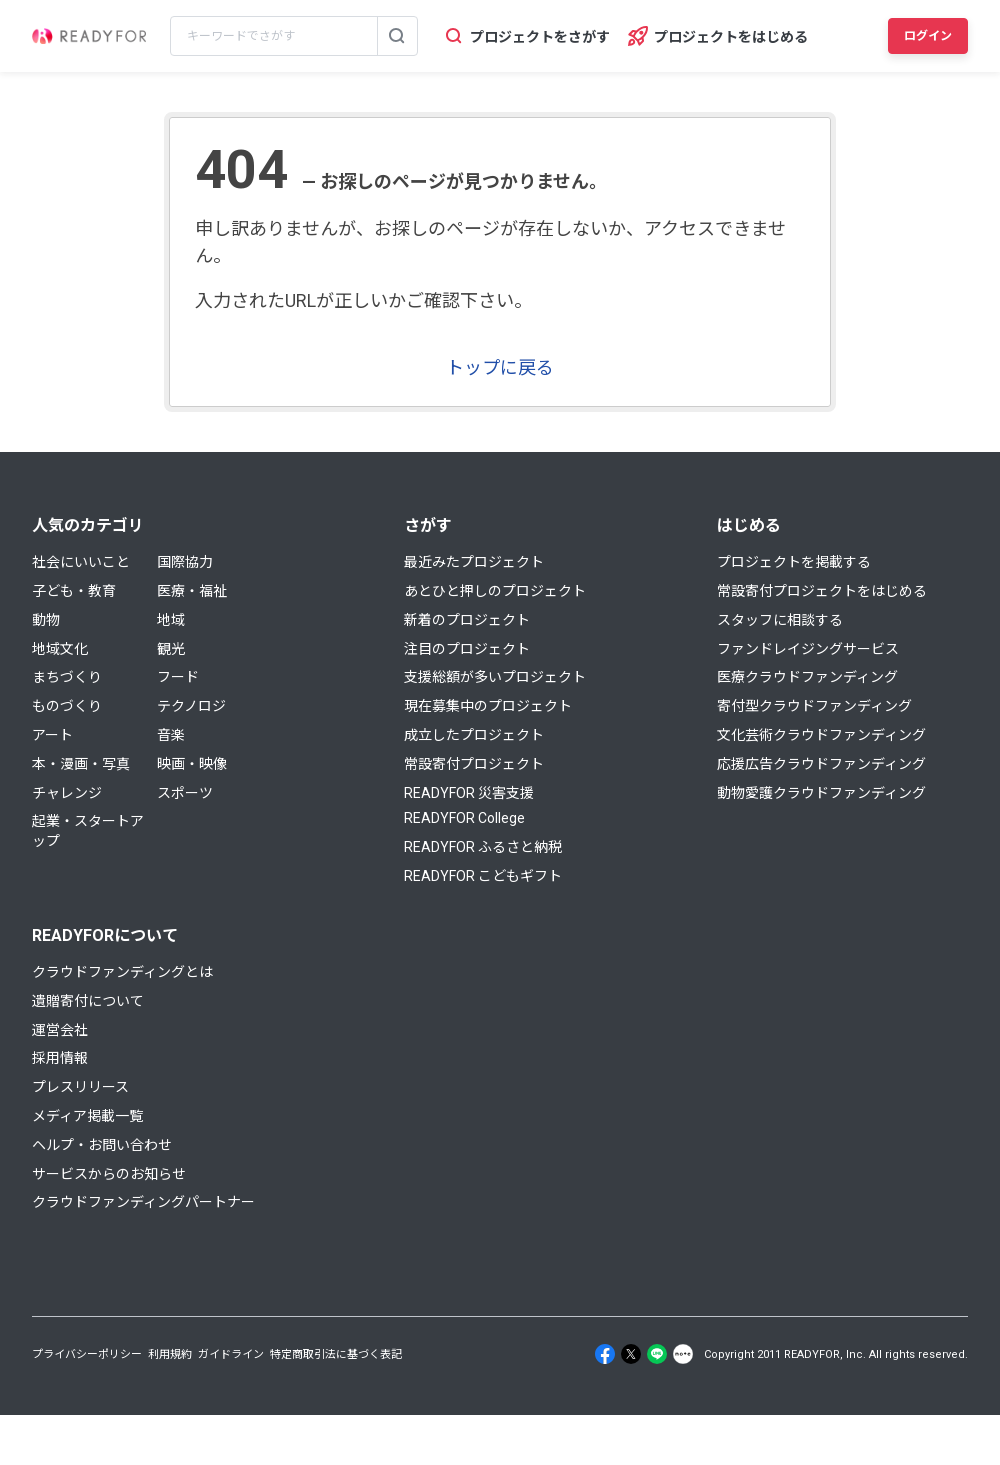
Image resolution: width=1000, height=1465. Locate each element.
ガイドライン (231, 1354)
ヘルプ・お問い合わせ (102, 1145)
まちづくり (67, 677)
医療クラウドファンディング (807, 677)
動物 (46, 620)
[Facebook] (605, 1354)
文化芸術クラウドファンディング (821, 735)
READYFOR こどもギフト (483, 876)
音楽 (171, 735)
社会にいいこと (81, 562)
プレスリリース (80, 1087)
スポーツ (185, 793)
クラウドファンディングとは (122, 972)
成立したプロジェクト (474, 735)
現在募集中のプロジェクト (488, 706)
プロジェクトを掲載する (794, 562)
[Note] (683, 1354)
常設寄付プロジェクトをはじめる (822, 591)
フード (178, 677)
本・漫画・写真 (81, 764)
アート (52, 735)
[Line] (657, 1354)
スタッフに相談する (780, 620)
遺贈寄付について (88, 1001)
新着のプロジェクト (467, 620)
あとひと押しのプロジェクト (495, 591)
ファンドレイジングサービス (808, 649)
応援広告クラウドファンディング (821, 764)
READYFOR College (464, 818)
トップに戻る (500, 367)
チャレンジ (67, 793)
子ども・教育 (74, 591)
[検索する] (397, 36)
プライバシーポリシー (87, 1354)
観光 (171, 649)
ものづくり (67, 706)
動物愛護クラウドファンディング (821, 793)
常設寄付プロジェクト (474, 764)
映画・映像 (192, 764)
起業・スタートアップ (88, 831)
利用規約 (170, 1354)
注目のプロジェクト (467, 649)
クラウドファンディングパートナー (143, 1202)
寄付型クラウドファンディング (814, 706)
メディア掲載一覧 (87, 1116)
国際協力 (185, 562)
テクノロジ (191, 706)
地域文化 (60, 649)
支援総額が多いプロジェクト (495, 677)
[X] (631, 1354)
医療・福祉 (192, 591)
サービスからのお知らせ (109, 1174)
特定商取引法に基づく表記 (336, 1354)
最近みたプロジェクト (474, 562)
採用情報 (60, 1058)
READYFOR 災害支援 (469, 793)
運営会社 (60, 1030)
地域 (171, 620)
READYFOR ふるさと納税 (483, 847)
